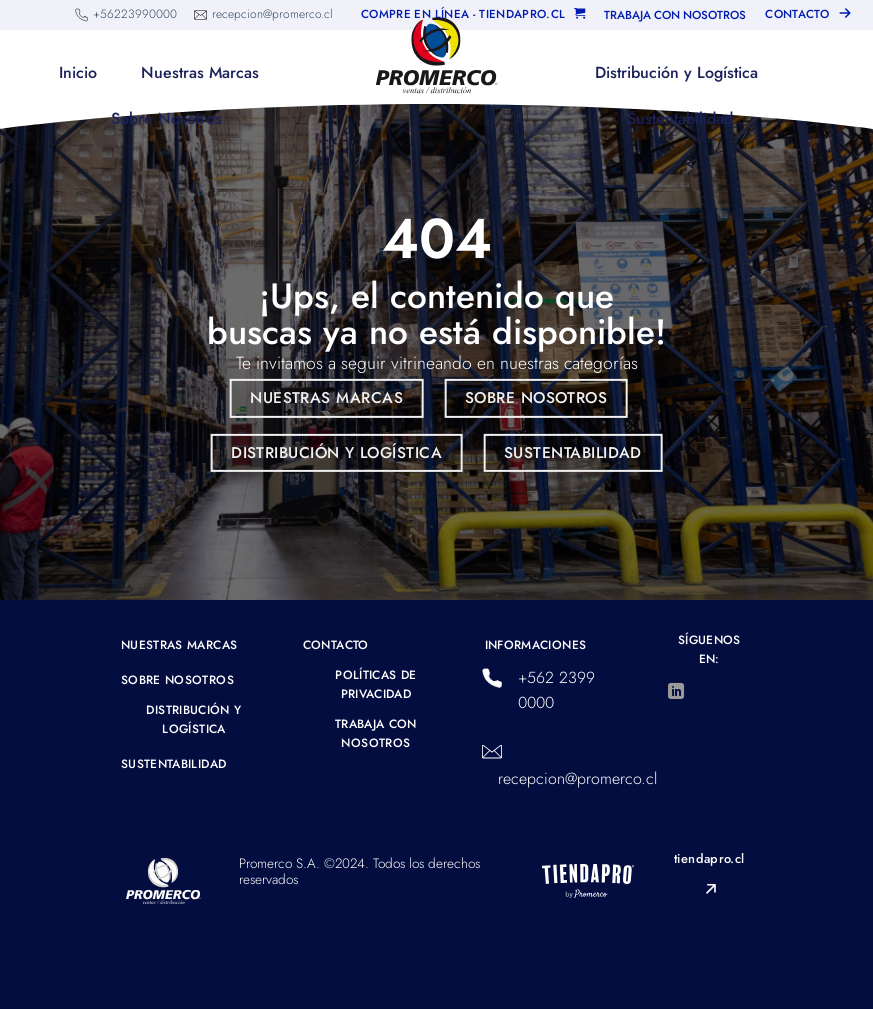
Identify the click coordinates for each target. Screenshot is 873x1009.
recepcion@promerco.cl (272, 14)
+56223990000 (135, 14)
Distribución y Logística (676, 72)
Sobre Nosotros (166, 118)
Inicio (78, 72)
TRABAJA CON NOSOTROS (675, 15)
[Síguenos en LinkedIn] (676, 692)
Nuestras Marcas (200, 72)
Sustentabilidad (680, 118)
